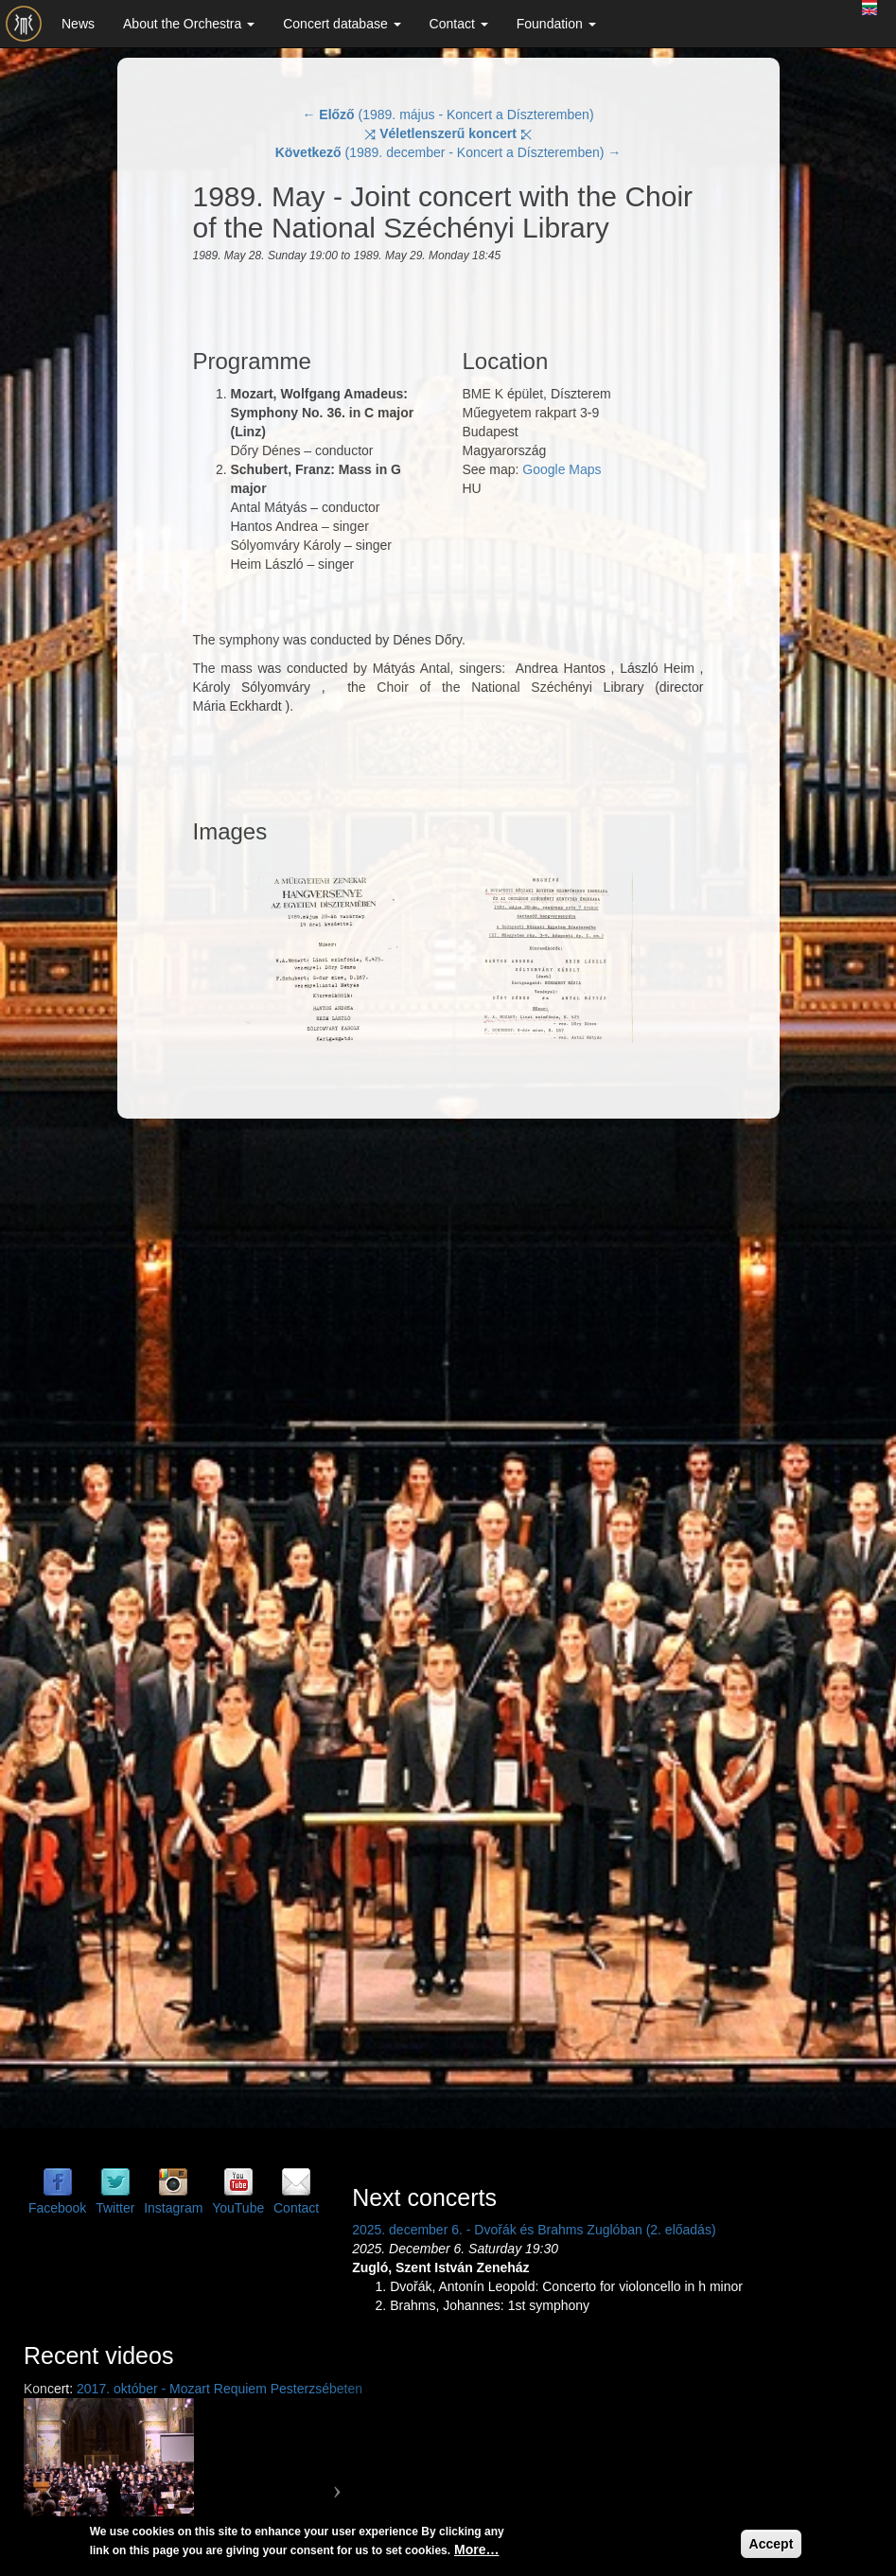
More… (476, 2549)
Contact (459, 23)
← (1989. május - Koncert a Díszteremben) (447, 114)
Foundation (556, 23)
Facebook (57, 2207)
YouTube (238, 2207)
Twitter (115, 2207)
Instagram (173, 2207)
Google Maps (561, 469)
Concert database (341, 23)
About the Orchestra (189, 23)
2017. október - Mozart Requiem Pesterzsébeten (219, 2388)
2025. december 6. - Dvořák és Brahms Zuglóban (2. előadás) (533, 2229)
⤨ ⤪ (448, 133)
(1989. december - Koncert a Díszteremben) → (448, 152)
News (78, 23)
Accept (771, 2543)
